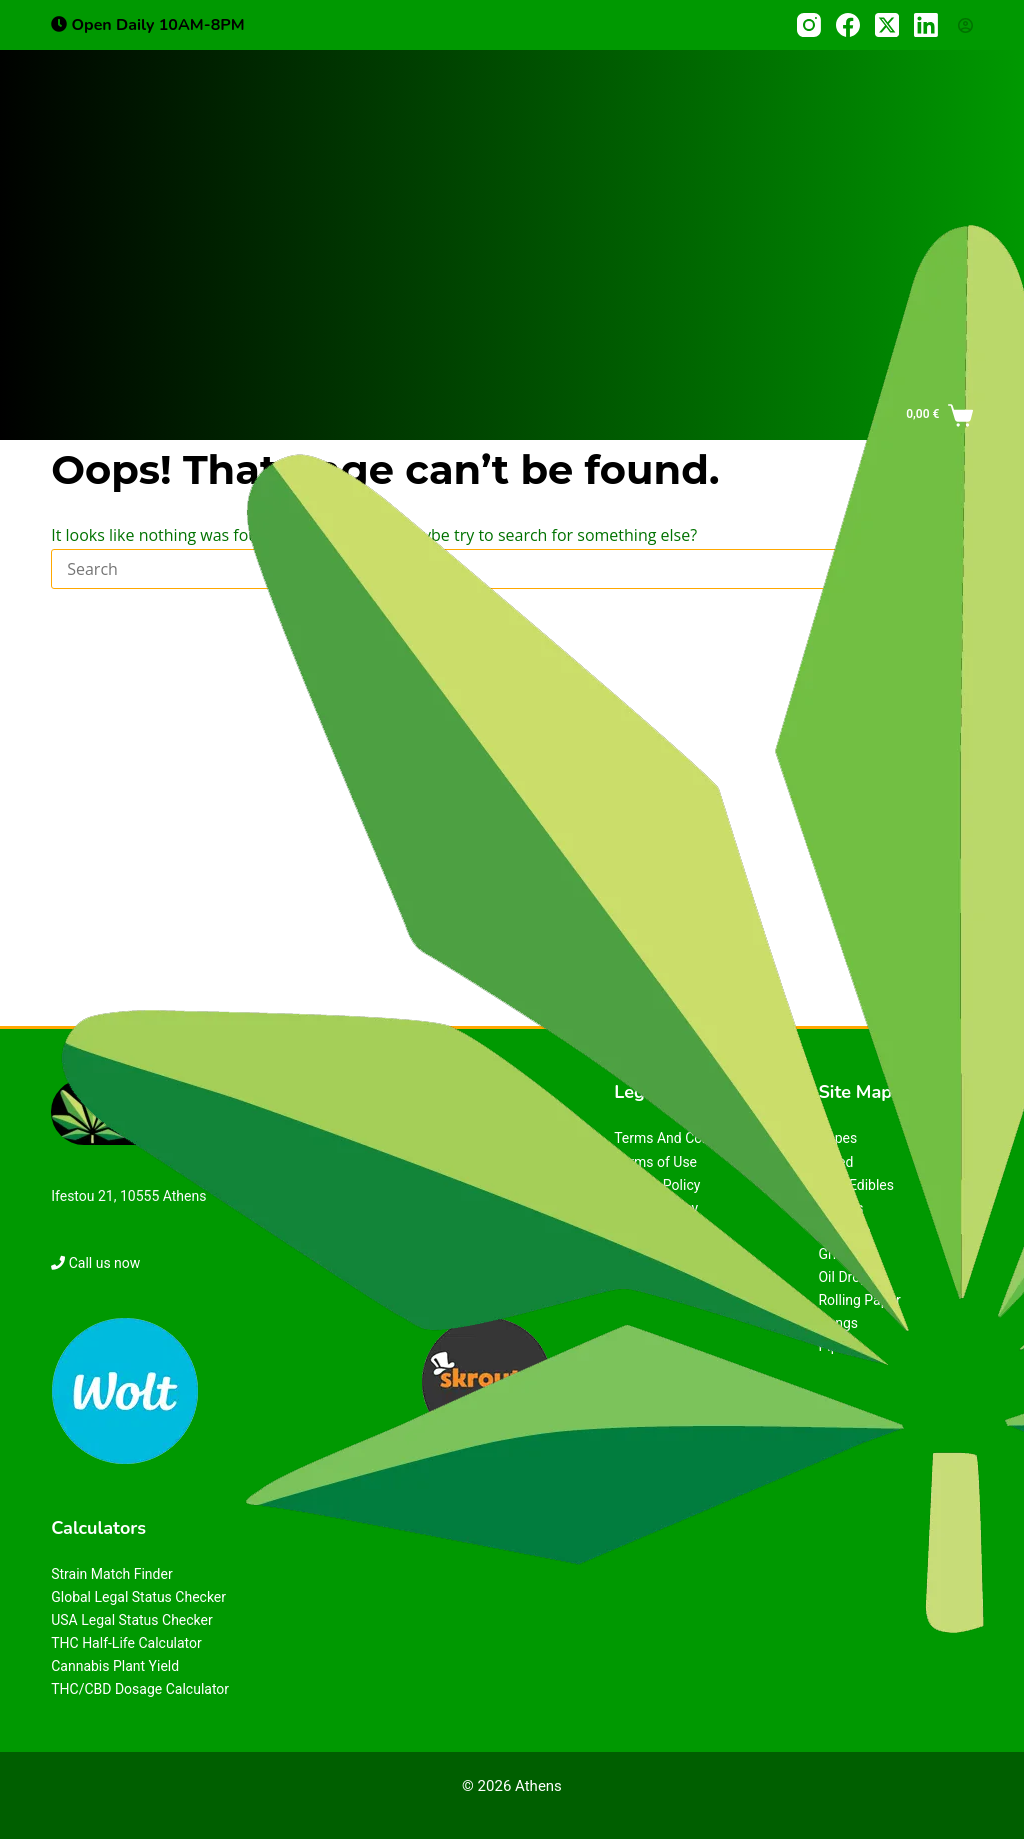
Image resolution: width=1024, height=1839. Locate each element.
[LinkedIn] (926, 25)
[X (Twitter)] (887, 25)
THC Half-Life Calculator (126, 1643)
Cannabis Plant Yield (115, 1666)
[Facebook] (848, 25)
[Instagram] (809, 25)
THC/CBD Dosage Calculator (140, 1689)
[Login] (965, 25)
